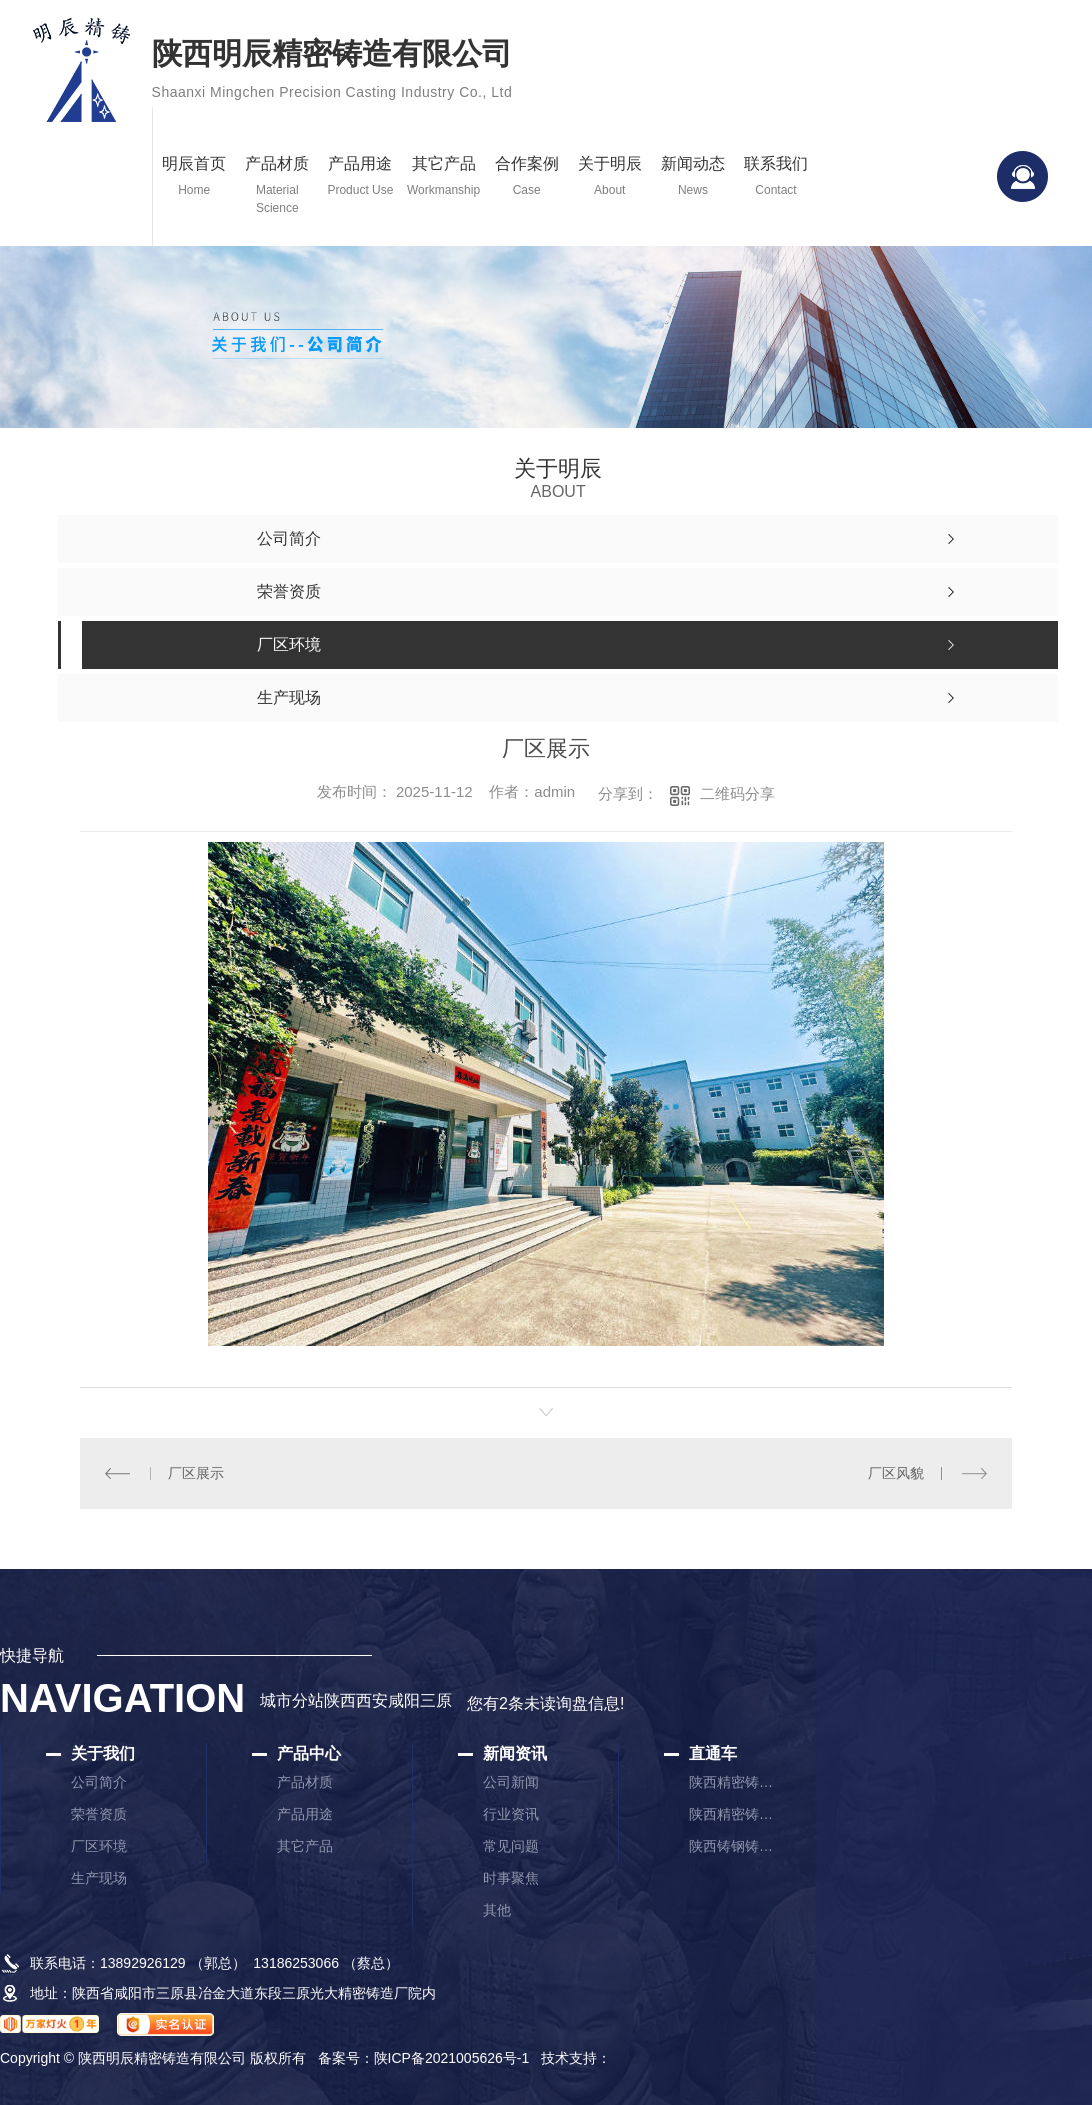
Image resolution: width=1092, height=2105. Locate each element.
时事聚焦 (511, 1878)
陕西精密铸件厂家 (734, 1814)
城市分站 (292, 1700)
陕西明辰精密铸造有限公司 (332, 73)
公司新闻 (511, 1782)
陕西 (340, 1700)
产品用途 (360, 177)
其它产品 (443, 177)
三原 (436, 1700)
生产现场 (99, 1878)
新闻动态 (692, 177)
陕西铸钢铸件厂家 (734, 1846)
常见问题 (511, 1846)
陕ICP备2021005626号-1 (452, 2058)
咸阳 (404, 1700)
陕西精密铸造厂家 (734, 1782)
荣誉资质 (99, 1814)
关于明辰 (609, 177)
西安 (372, 1700)
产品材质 (277, 186)
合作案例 (526, 177)
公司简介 (99, 1782)
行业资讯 (511, 1814)
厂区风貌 (896, 1473)
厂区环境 (99, 1846)
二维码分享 (737, 793)
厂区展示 (196, 1473)
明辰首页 (194, 177)
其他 (497, 1910)
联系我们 (775, 177)
